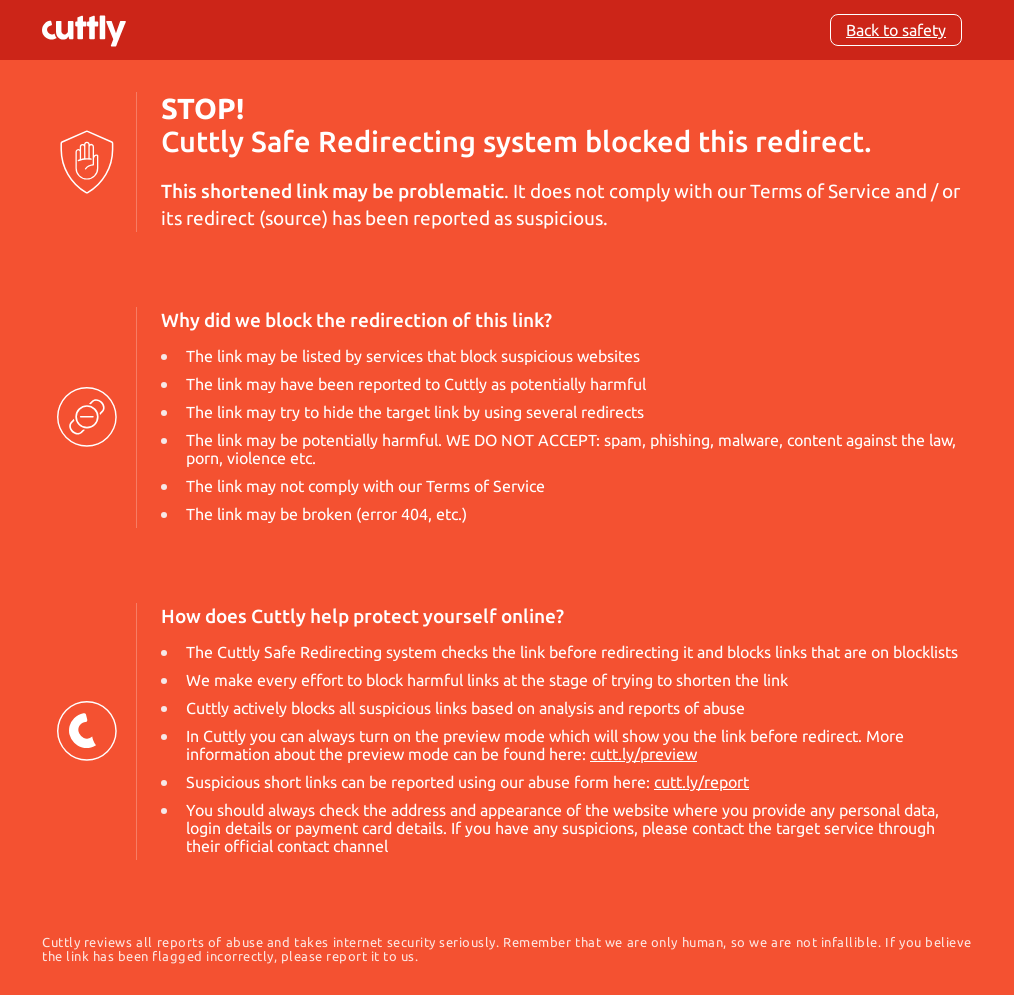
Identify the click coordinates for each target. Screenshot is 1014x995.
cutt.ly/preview (643, 754)
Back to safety (896, 30)
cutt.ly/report (701, 782)
